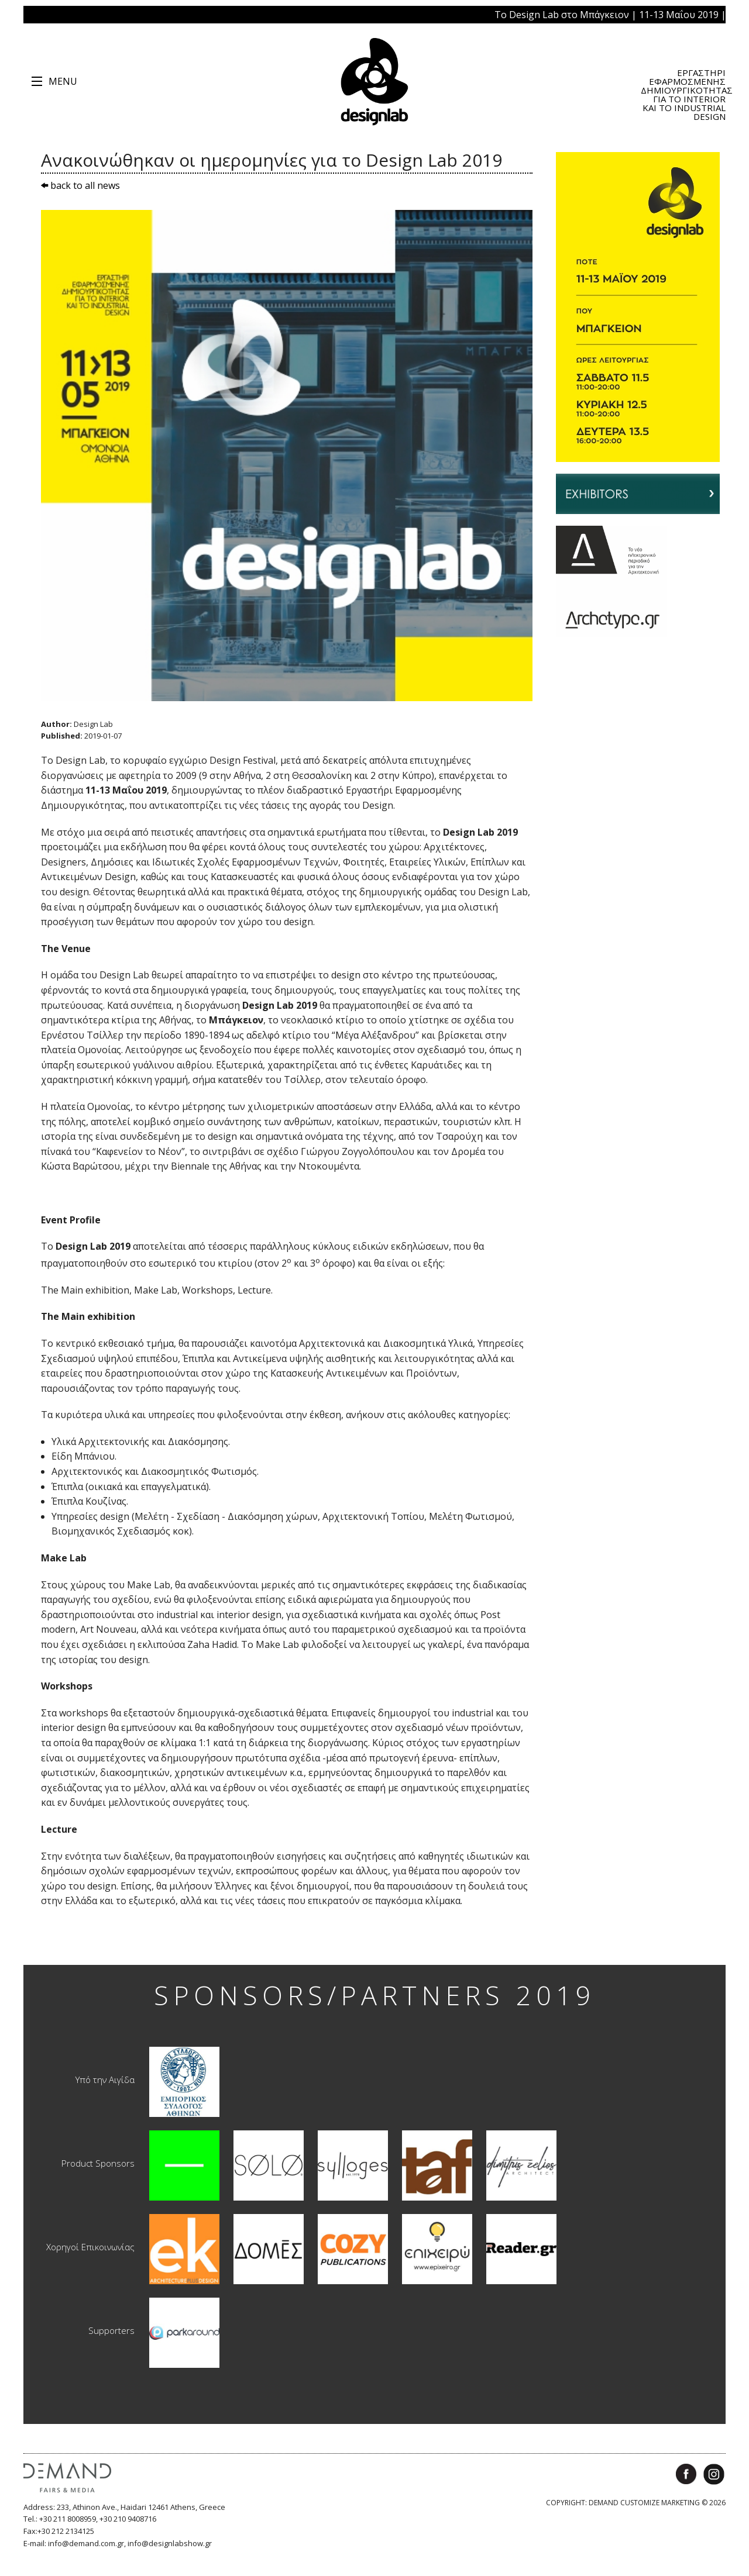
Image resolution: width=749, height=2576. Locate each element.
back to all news (80, 185)
